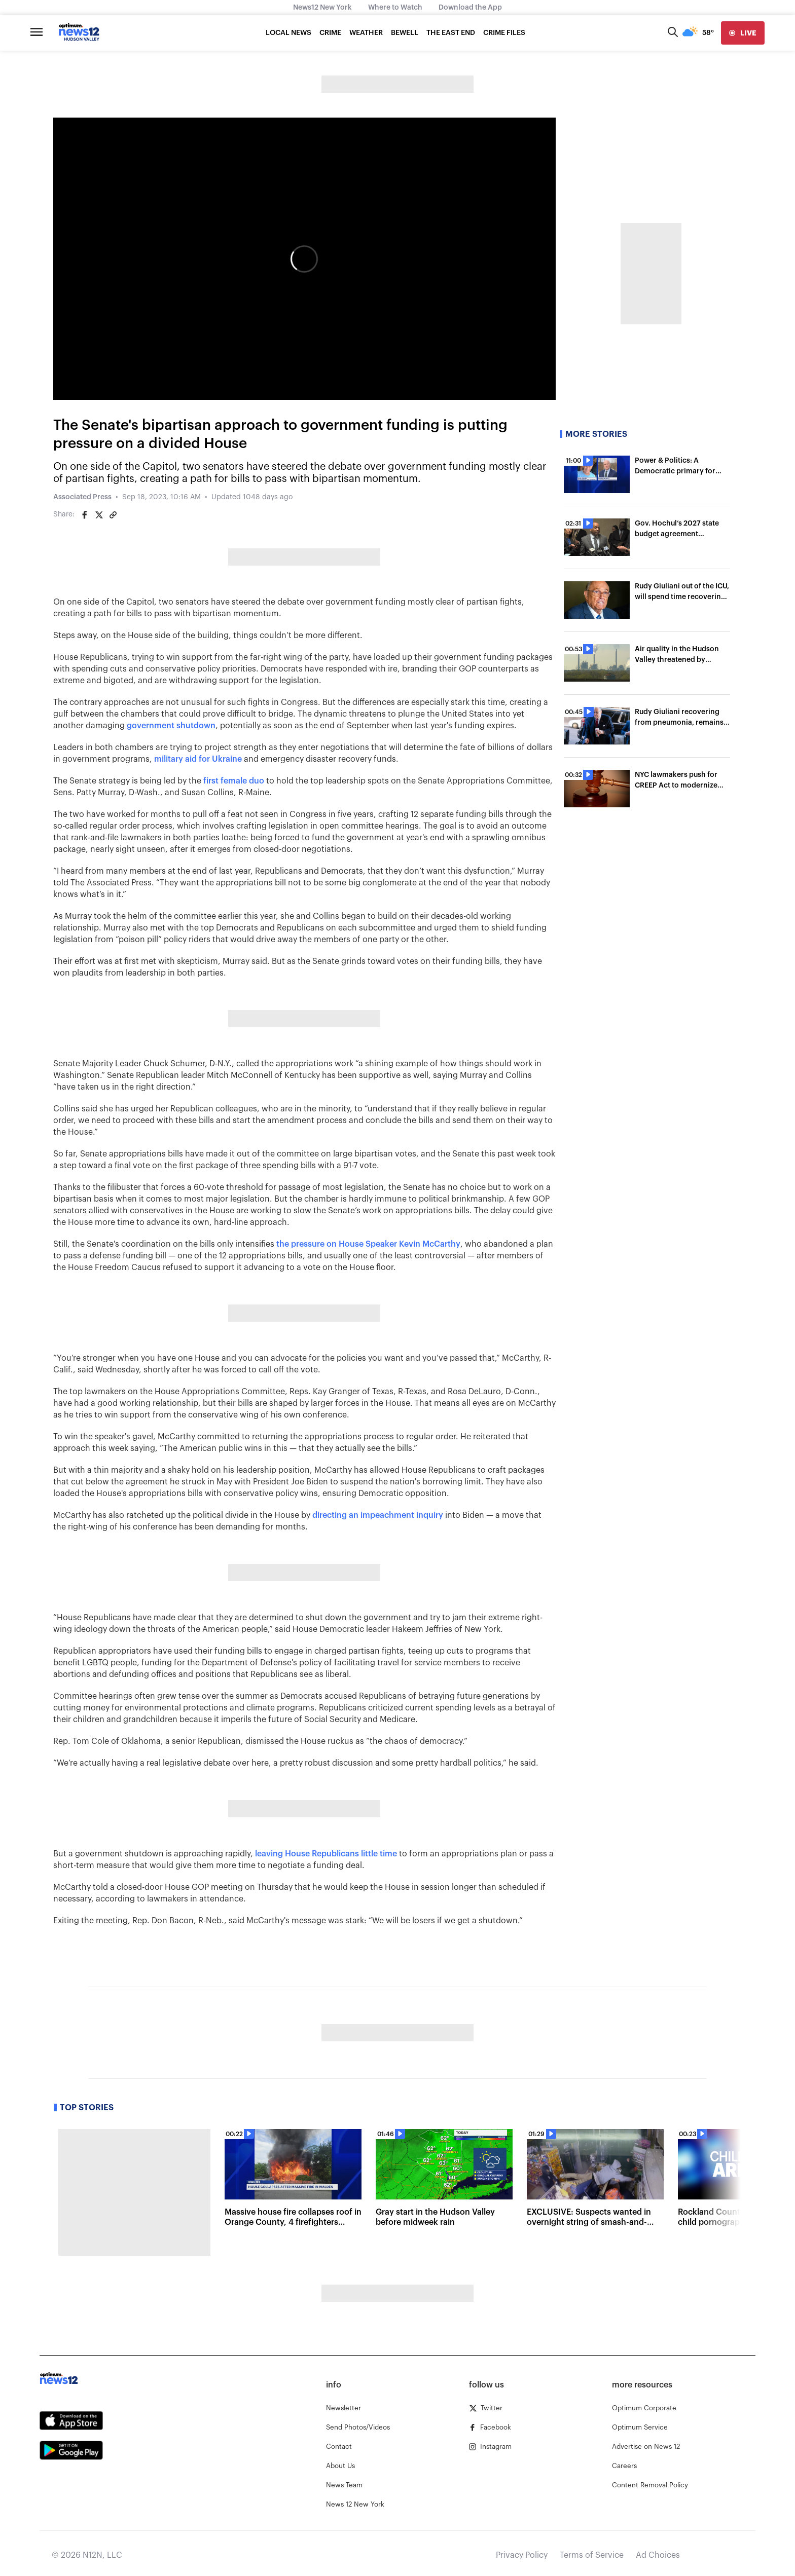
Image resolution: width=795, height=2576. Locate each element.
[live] (743, 33)
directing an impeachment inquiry (377, 1515)
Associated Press (82, 497)
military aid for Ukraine (198, 759)
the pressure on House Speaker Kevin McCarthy (368, 1244)
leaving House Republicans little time (326, 1854)
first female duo (233, 781)
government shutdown (171, 726)
